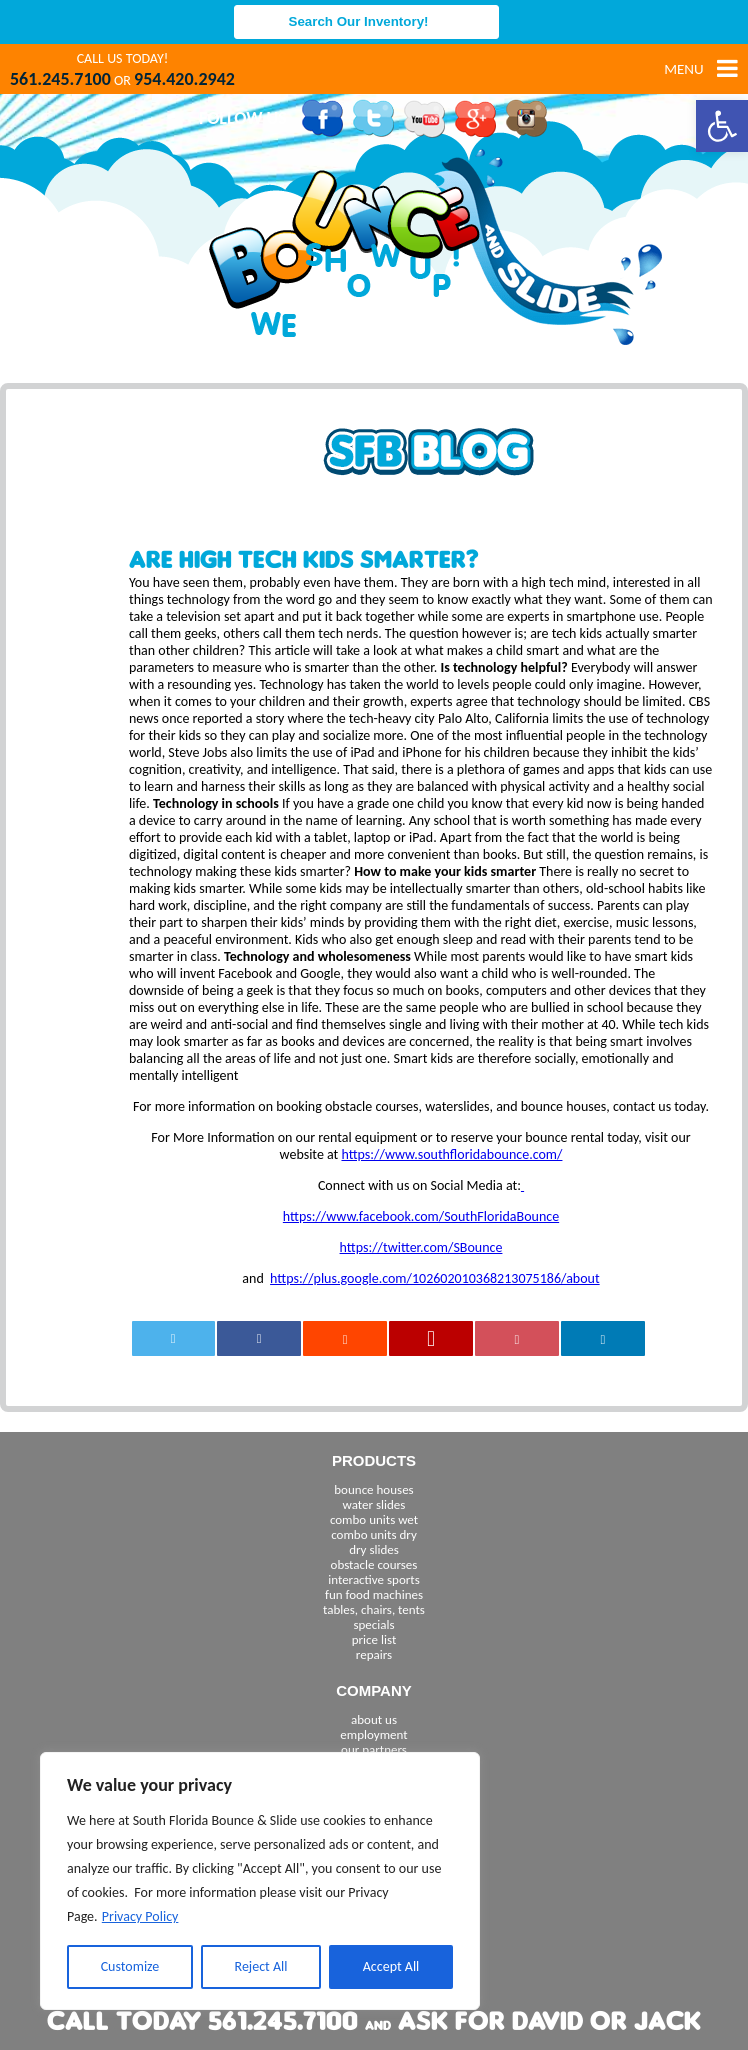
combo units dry (374, 1534)
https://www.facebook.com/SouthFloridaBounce (421, 1216)
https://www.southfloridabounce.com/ (451, 1154)
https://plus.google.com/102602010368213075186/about (435, 1278)
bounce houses (373, 1489)
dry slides (374, 1549)
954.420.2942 (184, 79)
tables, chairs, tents (374, 1609)
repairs (374, 1654)
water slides (374, 1504)
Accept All (391, 1966)
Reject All (261, 1966)
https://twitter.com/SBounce (421, 1247)
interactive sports (374, 1579)
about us (374, 1719)
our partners (374, 1749)
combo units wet (374, 1519)
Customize (130, 1966)
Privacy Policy (140, 1916)
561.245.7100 (60, 79)
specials (373, 1624)
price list (374, 1639)
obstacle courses (374, 1564)
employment (373, 1734)
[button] (722, 126)
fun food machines (374, 1594)
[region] (260, 1881)
